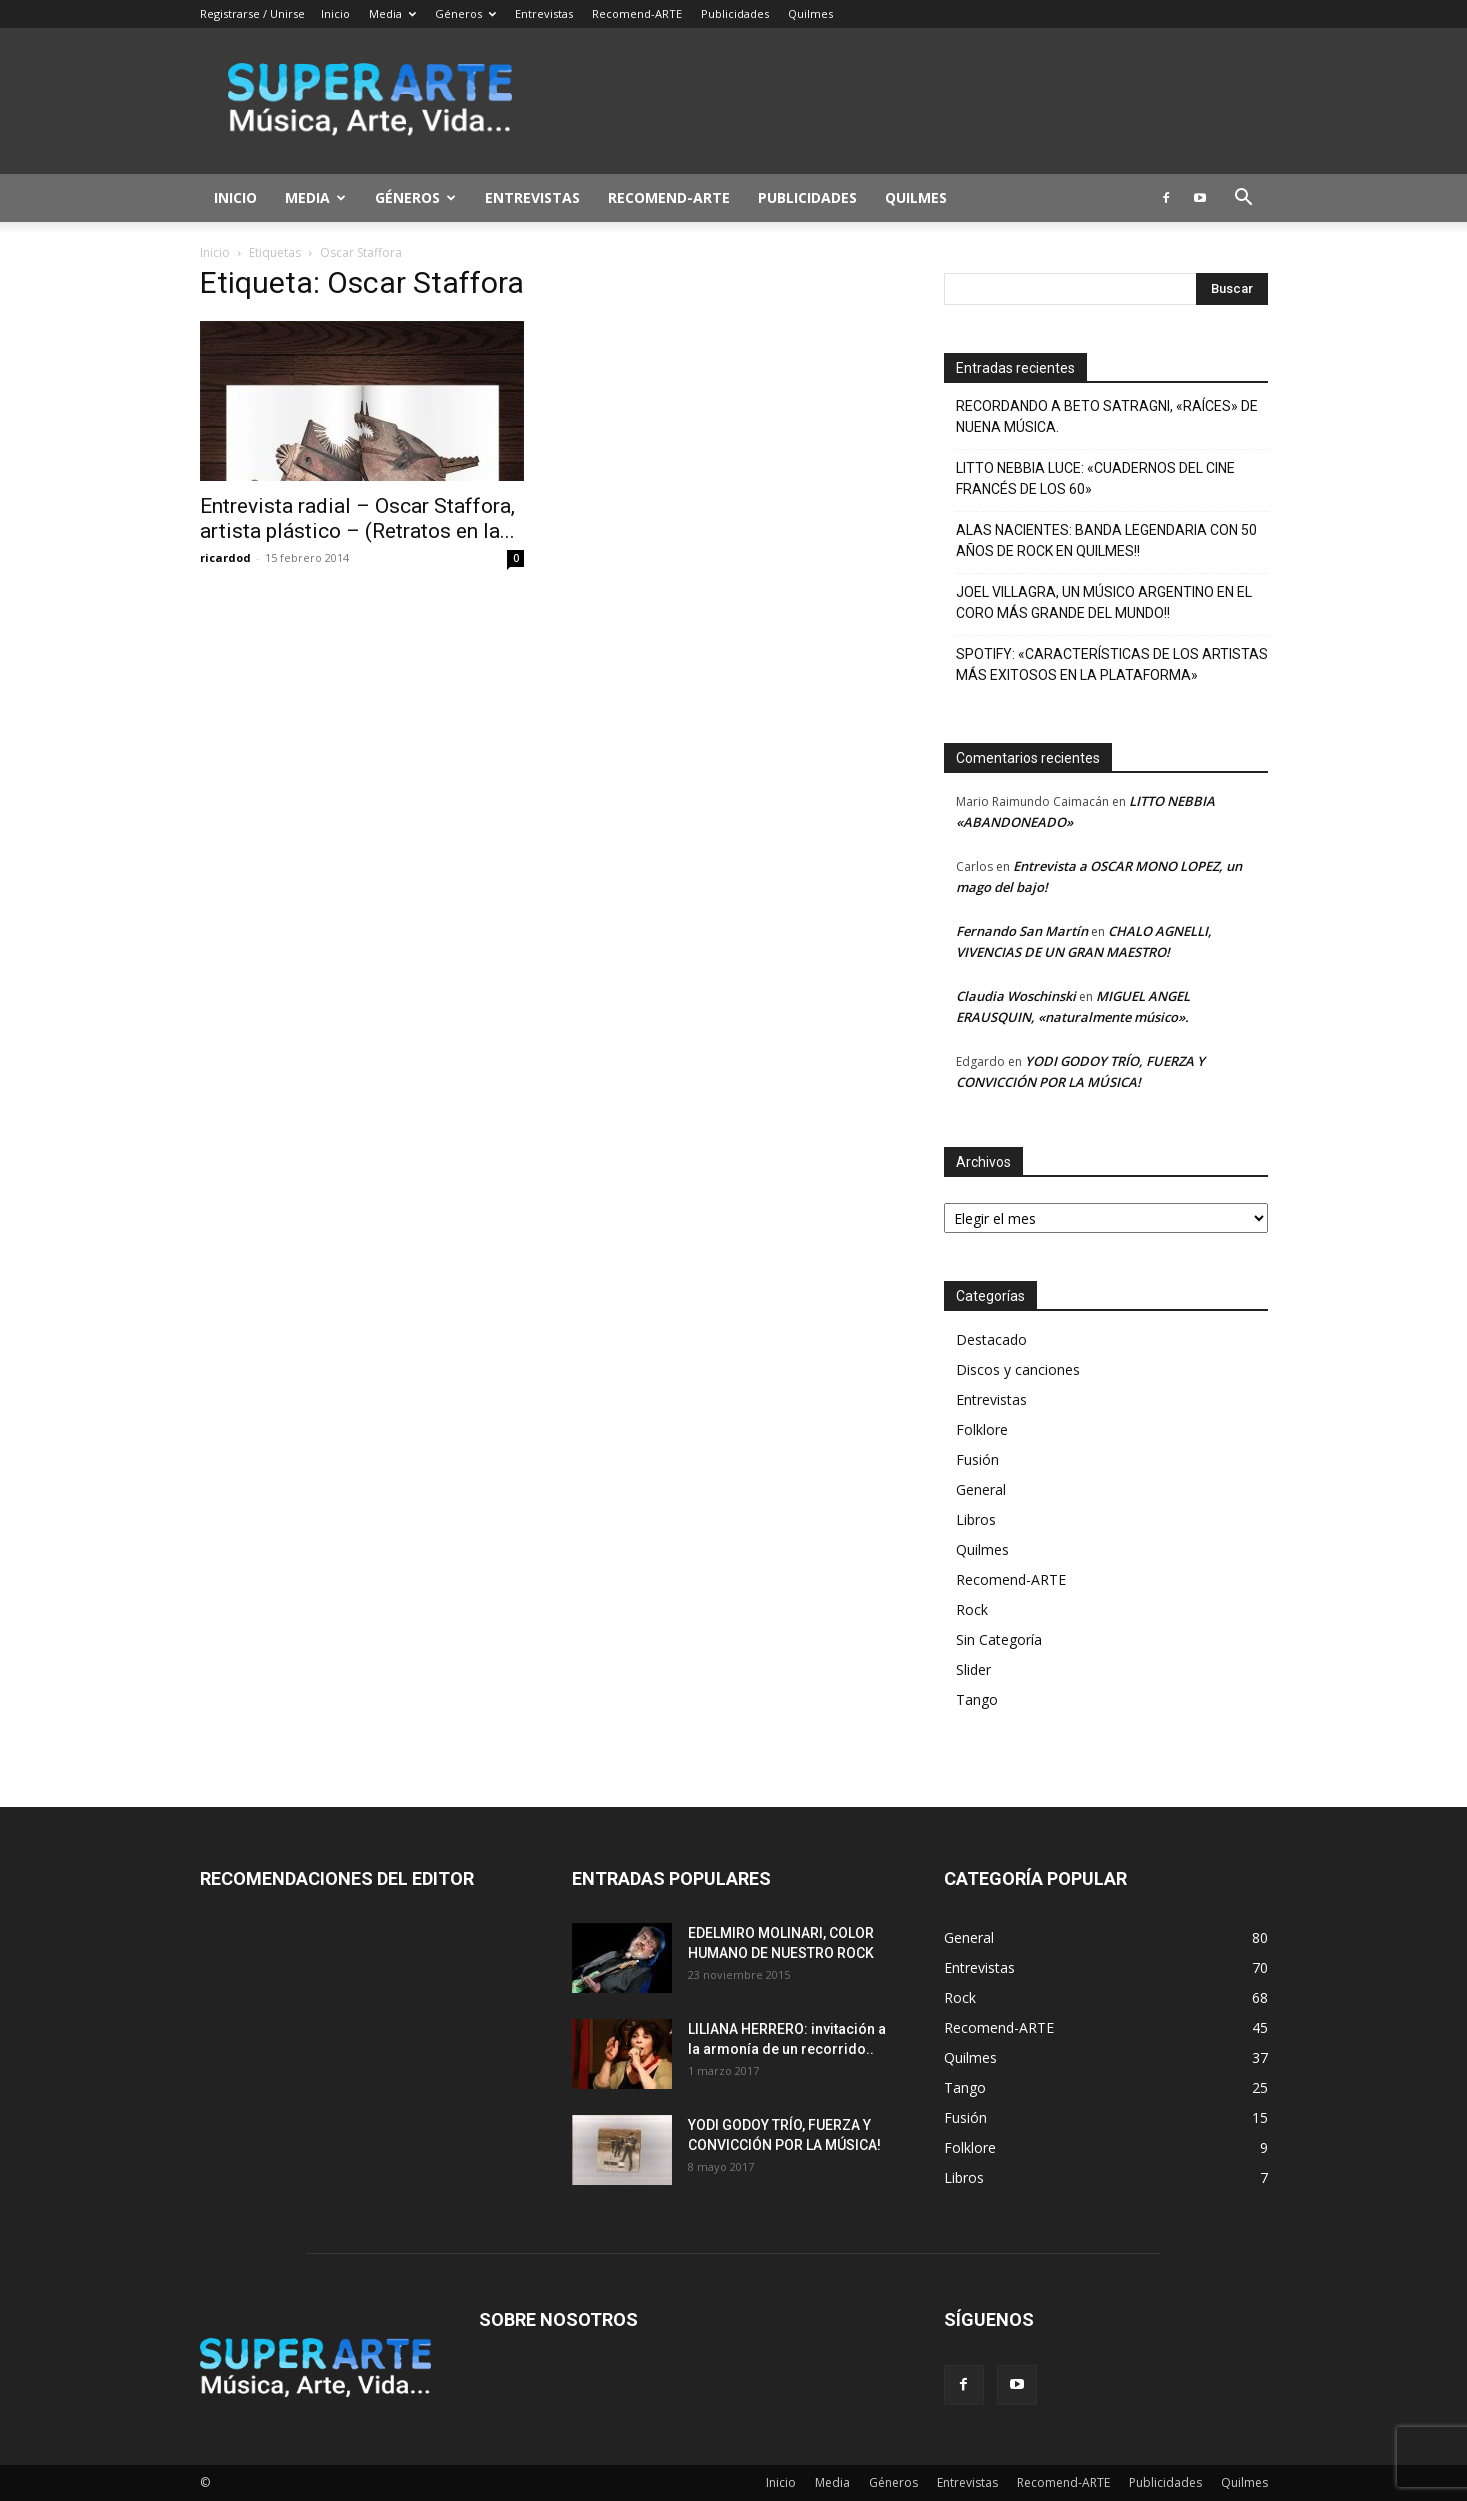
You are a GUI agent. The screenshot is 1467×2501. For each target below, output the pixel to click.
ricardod (225, 557)
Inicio (335, 13)
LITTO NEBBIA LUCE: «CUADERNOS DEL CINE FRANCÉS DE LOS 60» (1095, 478)
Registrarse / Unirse (252, 13)
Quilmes (810, 13)
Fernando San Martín (1022, 931)
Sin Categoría (999, 1639)
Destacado (991, 1339)
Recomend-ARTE (637, 13)
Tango (977, 1699)
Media (392, 13)
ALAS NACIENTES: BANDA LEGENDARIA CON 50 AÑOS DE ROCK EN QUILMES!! (1106, 540)
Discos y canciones (1018, 1369)
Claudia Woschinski (1016, 996)
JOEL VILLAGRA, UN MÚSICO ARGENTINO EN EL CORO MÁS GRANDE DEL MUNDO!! (1104, 602)
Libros (976, 1519)
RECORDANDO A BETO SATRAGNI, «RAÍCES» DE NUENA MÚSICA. (1107, 416)
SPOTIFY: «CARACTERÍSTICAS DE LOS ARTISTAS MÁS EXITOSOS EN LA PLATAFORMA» (1112, 664)
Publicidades (735, 13)
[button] (1244, 199)
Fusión (977, 1459)
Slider (973, 1669)
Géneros (465, 13)
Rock (972, 1609)
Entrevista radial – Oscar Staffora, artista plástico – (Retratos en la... (357, 518)
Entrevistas (544, 13)
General (981, 1489)
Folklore (982, 1429)
